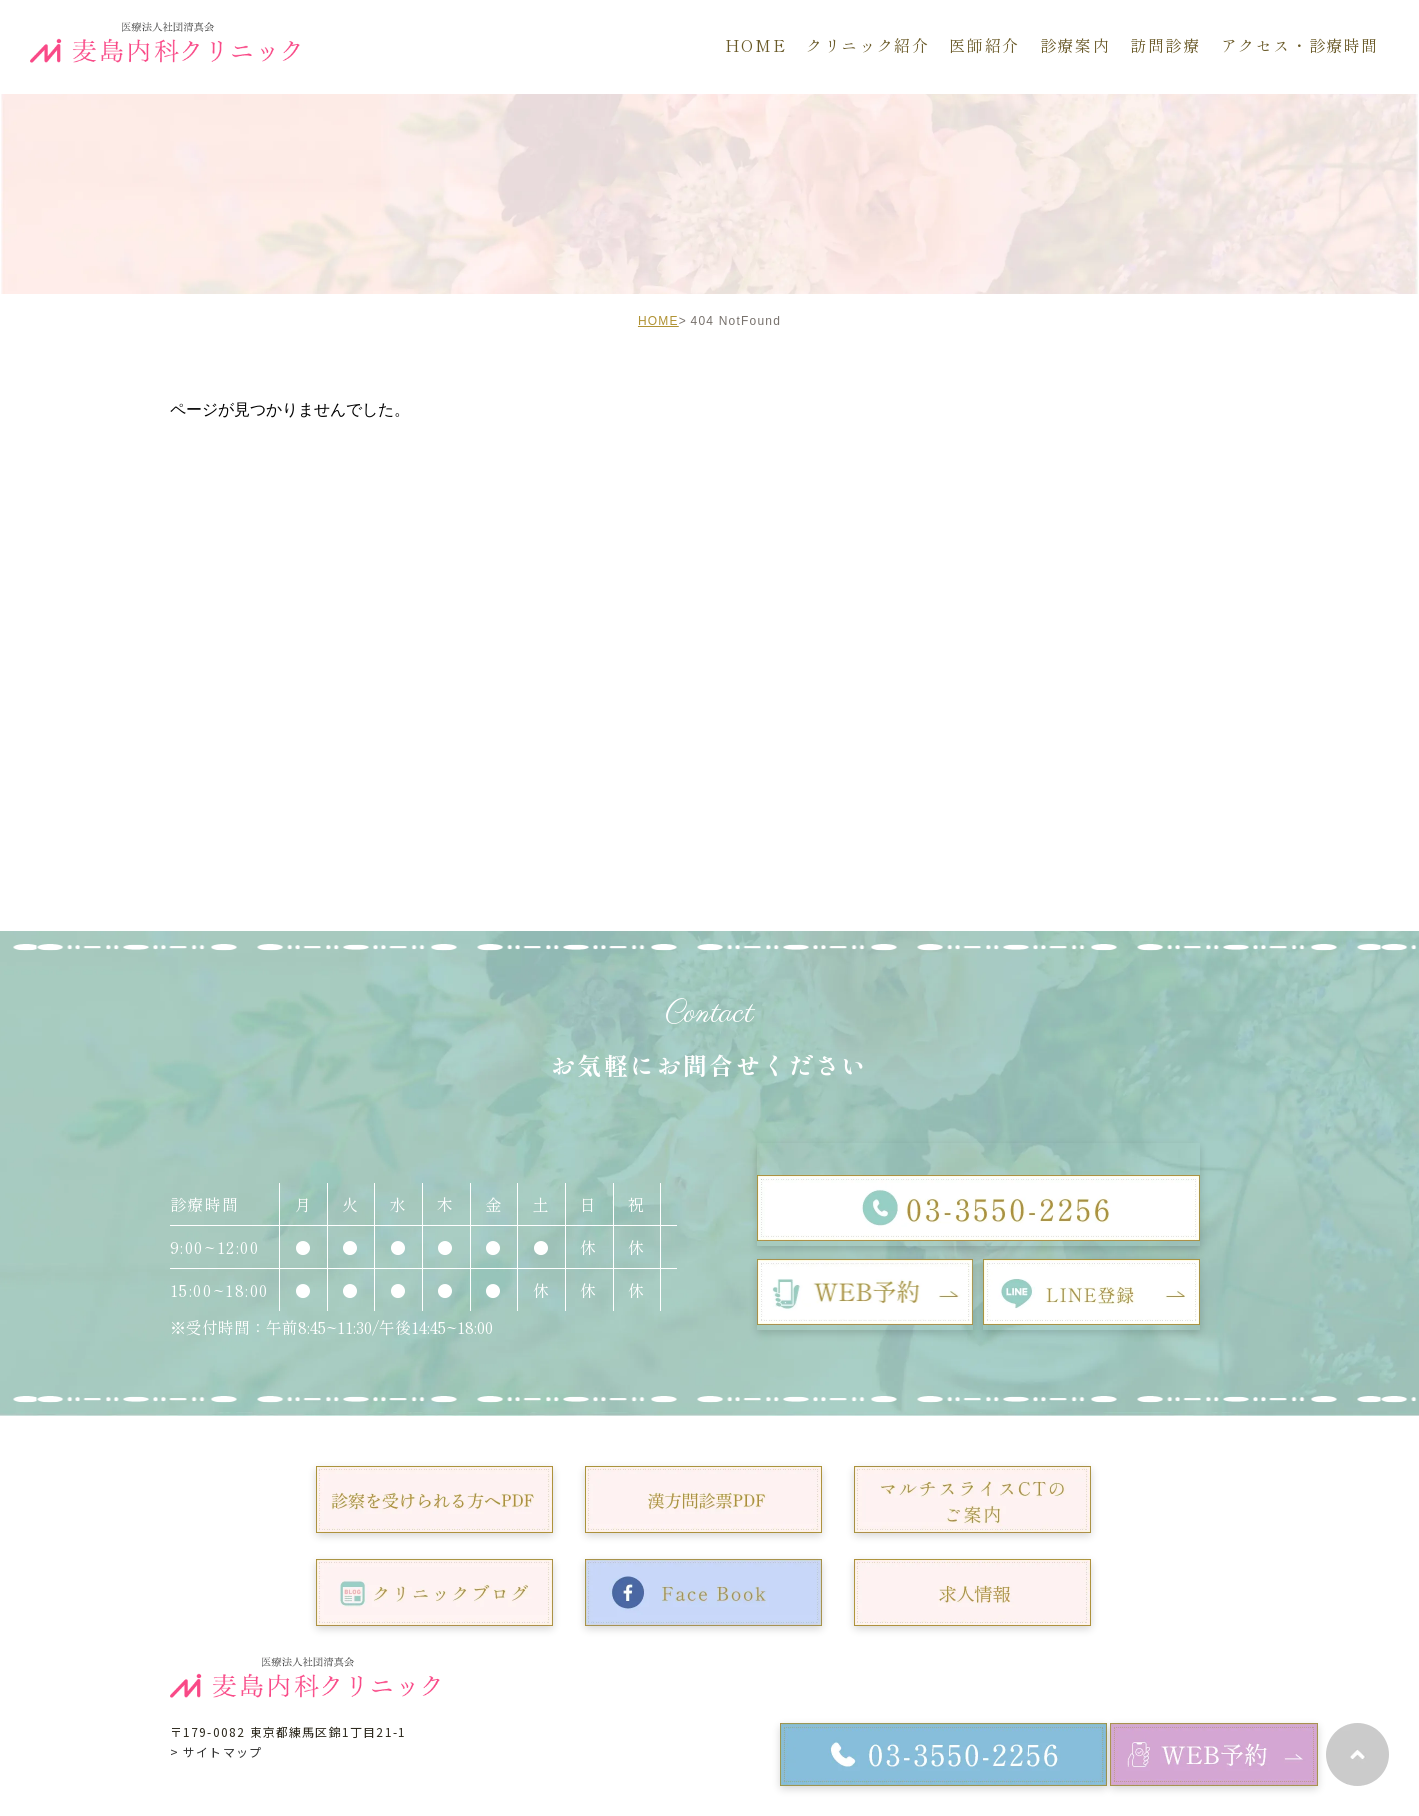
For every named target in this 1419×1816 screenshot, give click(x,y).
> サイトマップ (216, 1751)
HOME (658, 321)
